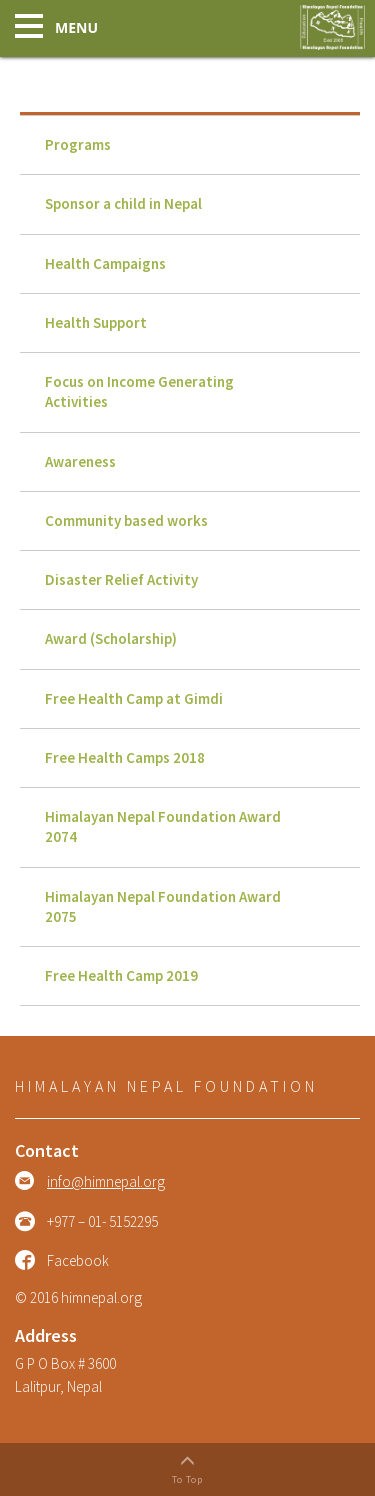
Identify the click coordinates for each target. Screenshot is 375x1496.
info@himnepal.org (106, 1181)
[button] (29, 26)
